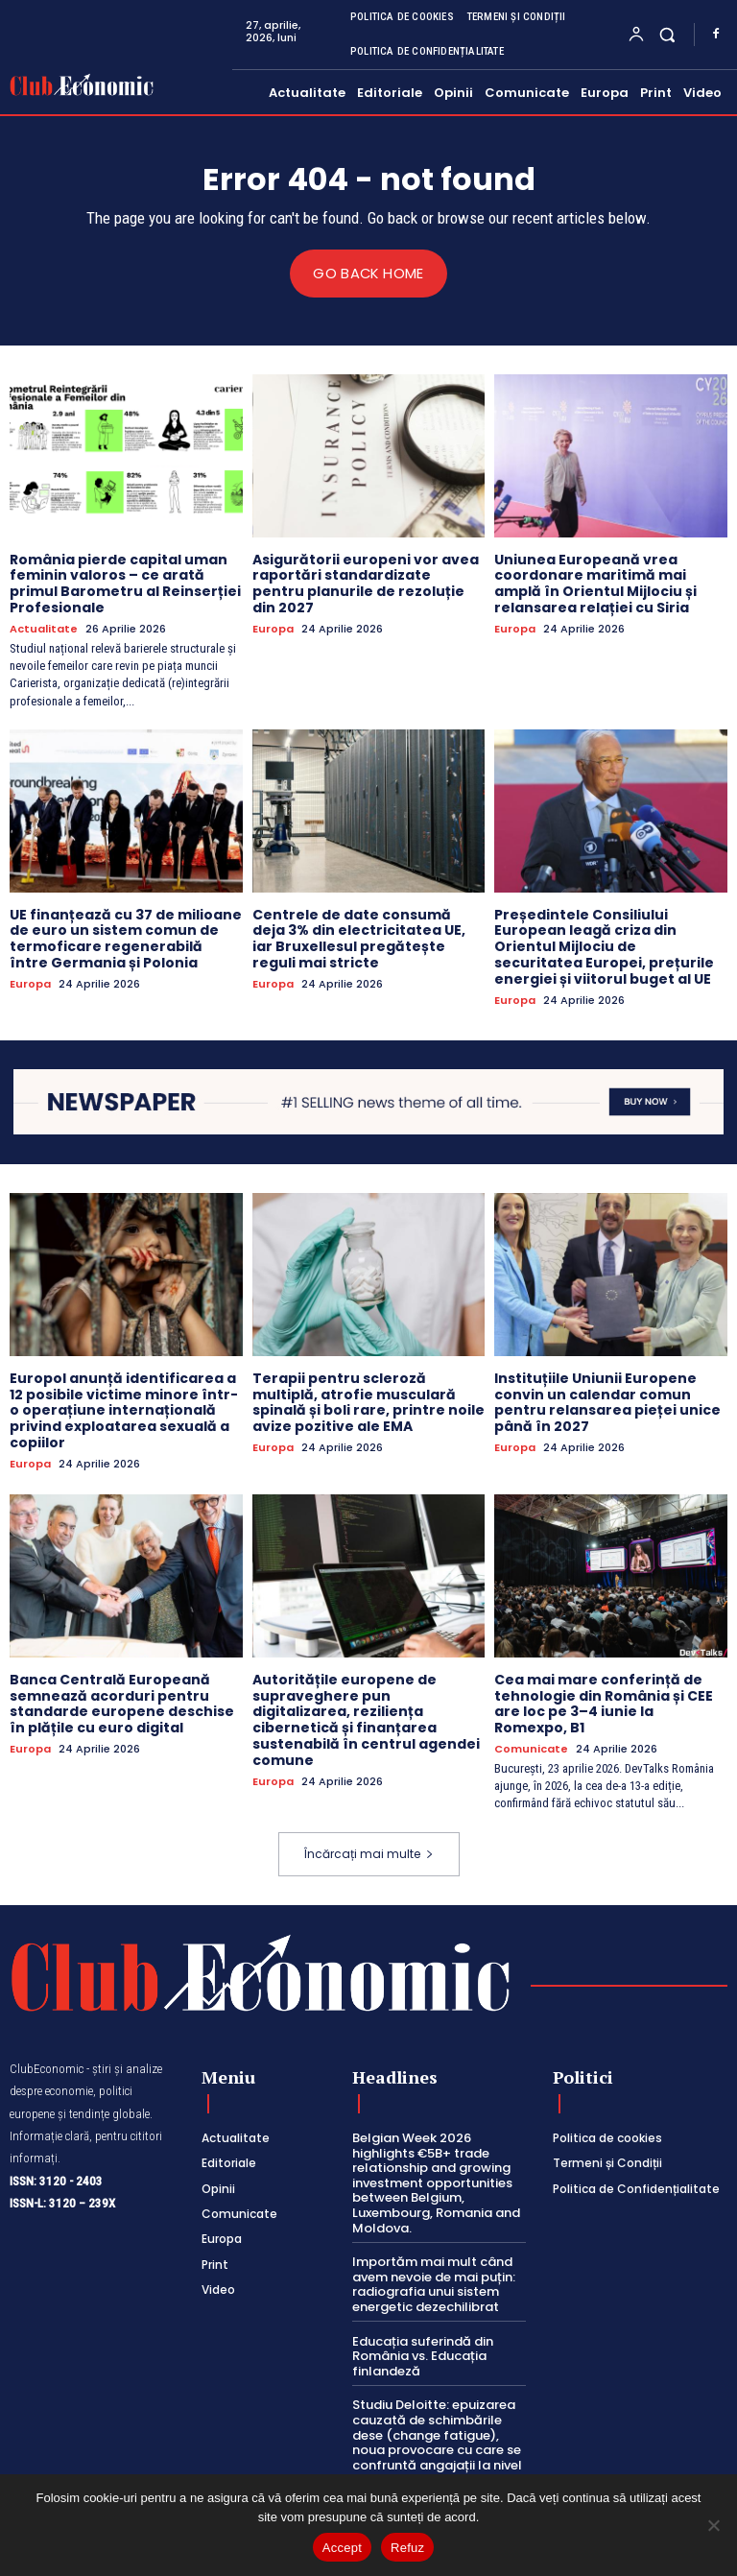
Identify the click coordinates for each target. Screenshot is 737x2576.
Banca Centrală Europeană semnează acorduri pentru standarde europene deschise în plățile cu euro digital (122, 1702)
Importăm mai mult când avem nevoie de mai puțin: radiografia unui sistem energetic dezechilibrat (433, 2284)
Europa (273, 628)
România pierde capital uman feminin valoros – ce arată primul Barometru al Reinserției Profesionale (125, 582)
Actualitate (44, 628)
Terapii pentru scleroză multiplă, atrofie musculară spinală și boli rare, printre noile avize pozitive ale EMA (368, 1401)
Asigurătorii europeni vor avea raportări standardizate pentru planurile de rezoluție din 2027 (365, 582)
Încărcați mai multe (369, 1853)
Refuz (407, 2547)
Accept (342, 2547)
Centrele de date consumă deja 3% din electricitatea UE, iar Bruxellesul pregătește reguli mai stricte (358, 937)
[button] (667, 34)
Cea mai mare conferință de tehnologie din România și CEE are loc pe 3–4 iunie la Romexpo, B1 (603, 1702)
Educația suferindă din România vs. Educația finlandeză (422, 2355)
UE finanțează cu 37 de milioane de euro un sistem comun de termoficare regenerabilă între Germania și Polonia (126, 937)
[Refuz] (713, 2525)
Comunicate (531, 1748)
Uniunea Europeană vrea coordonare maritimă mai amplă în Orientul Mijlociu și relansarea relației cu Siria (595, 582)
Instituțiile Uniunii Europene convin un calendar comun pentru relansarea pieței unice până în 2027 (607, 1401)
